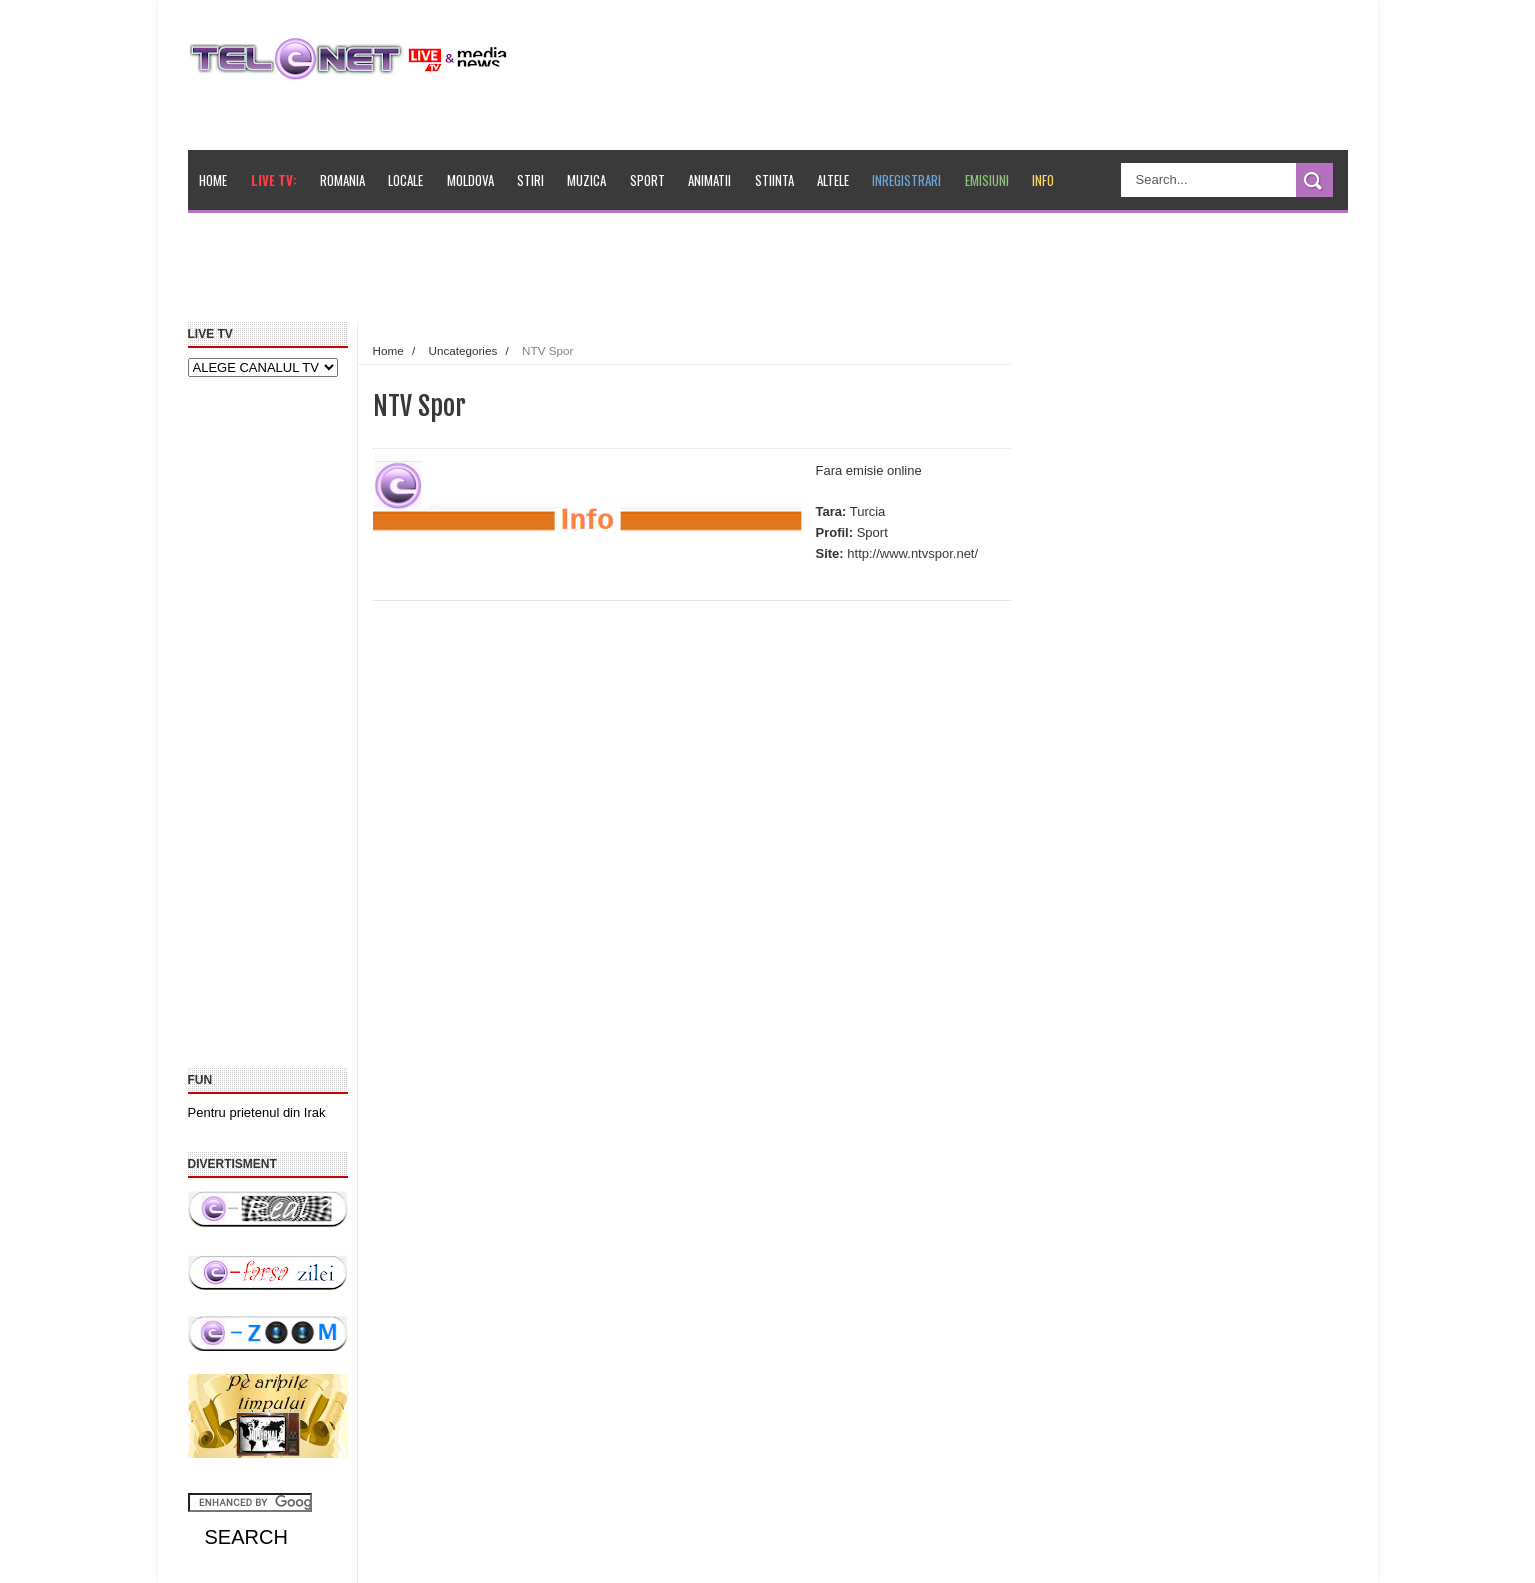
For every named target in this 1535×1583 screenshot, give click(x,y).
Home (213, 180)
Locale (405, 180)
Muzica (586, 180)
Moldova (470, 180)
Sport (647, 180)
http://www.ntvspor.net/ (912, 553)
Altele (833, 180)
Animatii (709, 180)
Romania (342, 180)
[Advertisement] (649, 274)
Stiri (530, 180)
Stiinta (774, 180)
